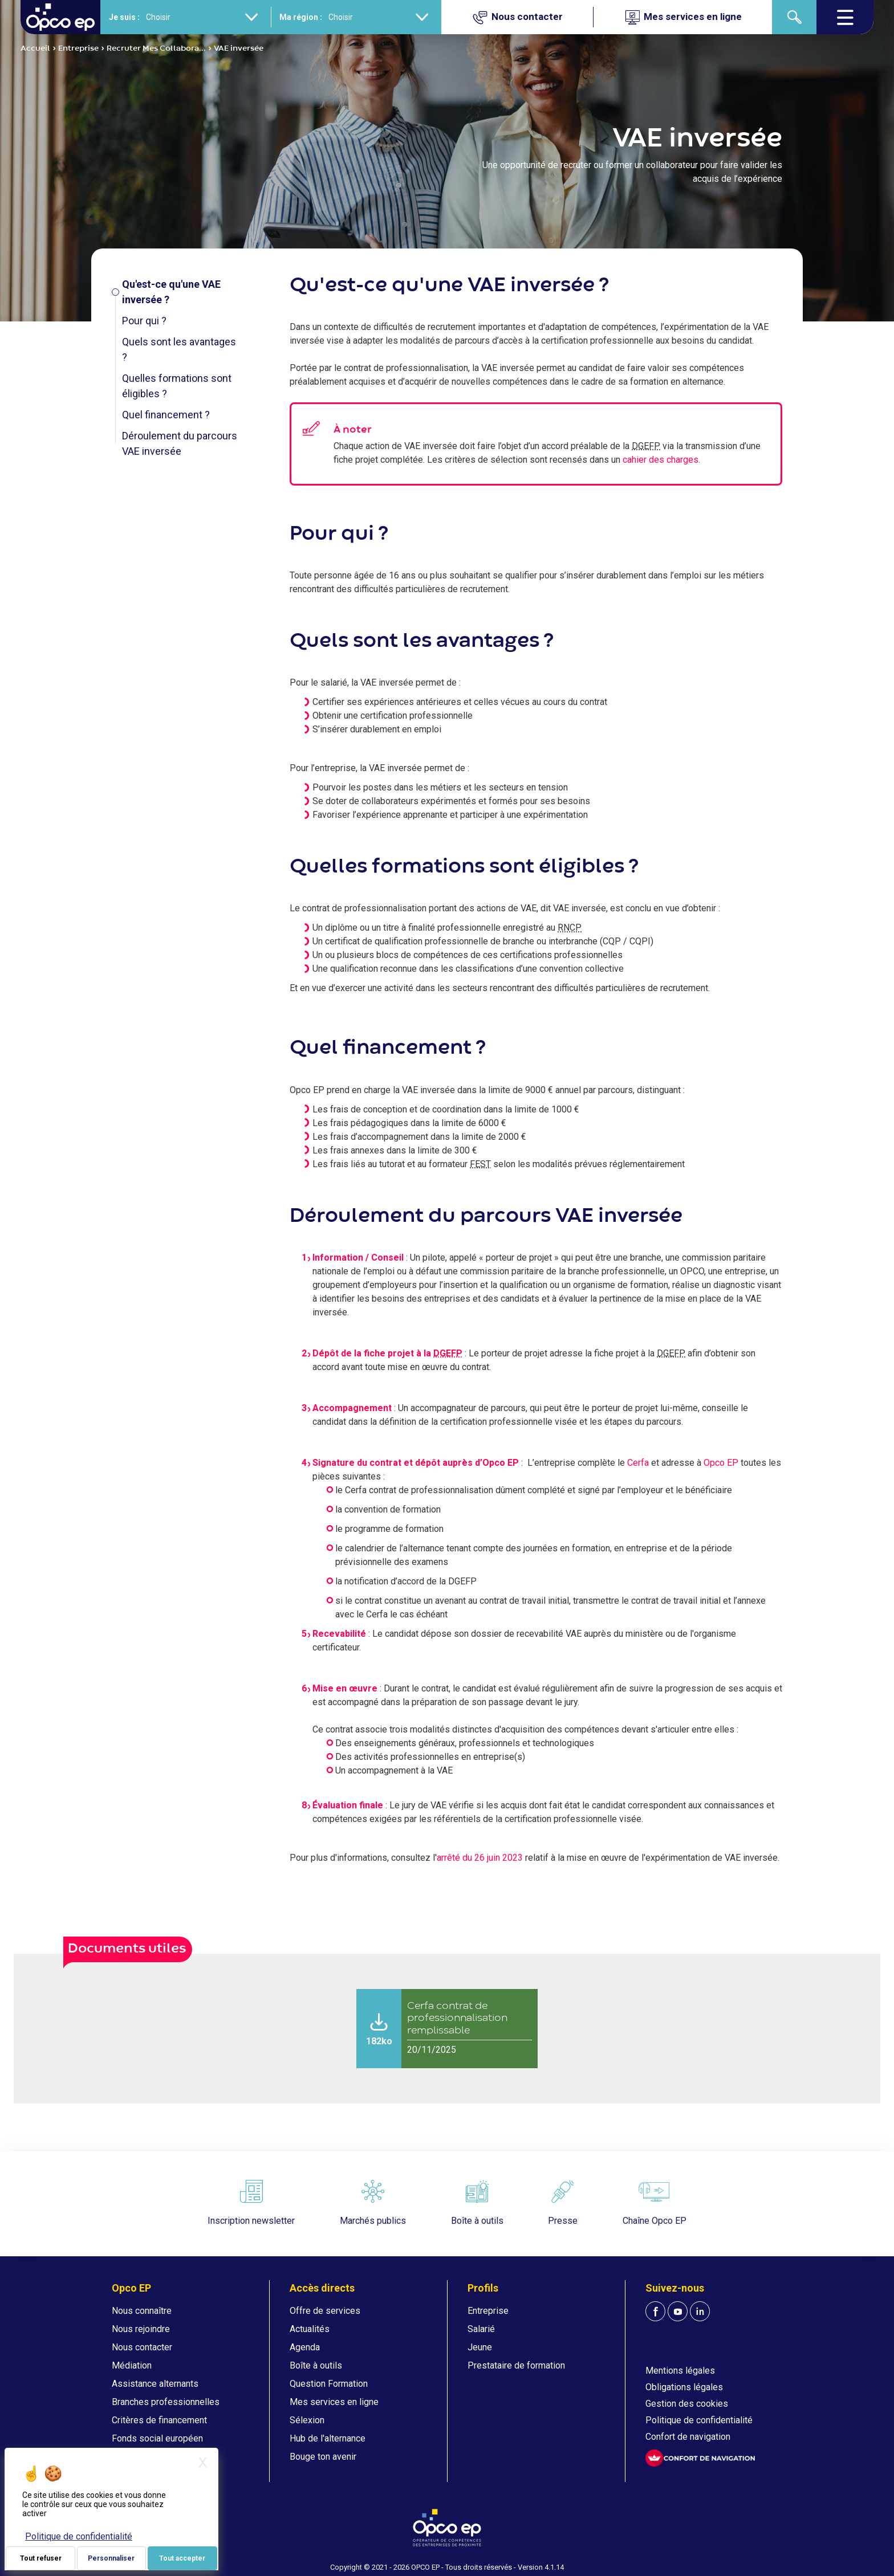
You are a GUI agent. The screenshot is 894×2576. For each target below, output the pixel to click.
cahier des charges (660, 459)
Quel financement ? (166, 415)
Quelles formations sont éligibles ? (176, 386)
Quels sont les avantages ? (179, 349)
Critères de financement (159, 2420)
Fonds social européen (157, 2438)
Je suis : (124, 17)
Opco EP (721, 1462)
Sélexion (307, 2420)
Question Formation (329, 2383)
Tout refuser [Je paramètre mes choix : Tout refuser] (41, 2558)
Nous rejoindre (141, 2329)
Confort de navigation (687, 2436)
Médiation (132, 2365)
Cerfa (638, 1462)
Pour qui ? (144, 321)
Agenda (305, 2347)
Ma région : (300, 17)
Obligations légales (684, 2387)
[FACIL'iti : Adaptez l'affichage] (700, 2458)
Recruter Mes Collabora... (156, 48)
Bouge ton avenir (323, 2456)
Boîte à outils (316, 2365)
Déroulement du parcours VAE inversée (179, 443)
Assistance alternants (155, 2383)
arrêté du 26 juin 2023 (480, 1857)
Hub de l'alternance (327, 2438)
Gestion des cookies (686, 2403)
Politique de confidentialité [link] (78, 2536)
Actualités (310, 2329)
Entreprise (78, 48)
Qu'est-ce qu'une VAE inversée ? (171, 291)
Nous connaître (142, 2310)
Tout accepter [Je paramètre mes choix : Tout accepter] (182, 2558)
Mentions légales (680, 2370)
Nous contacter (142, 2347)
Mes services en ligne (334, 2401)
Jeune (480, 2347)
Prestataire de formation (516, 2365)
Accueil (35, 48)
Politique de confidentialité (699, 2420)
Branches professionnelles (166, 2401)
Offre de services (325, 2310)
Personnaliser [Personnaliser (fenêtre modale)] (111, 2558)
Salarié (481, 2329)
